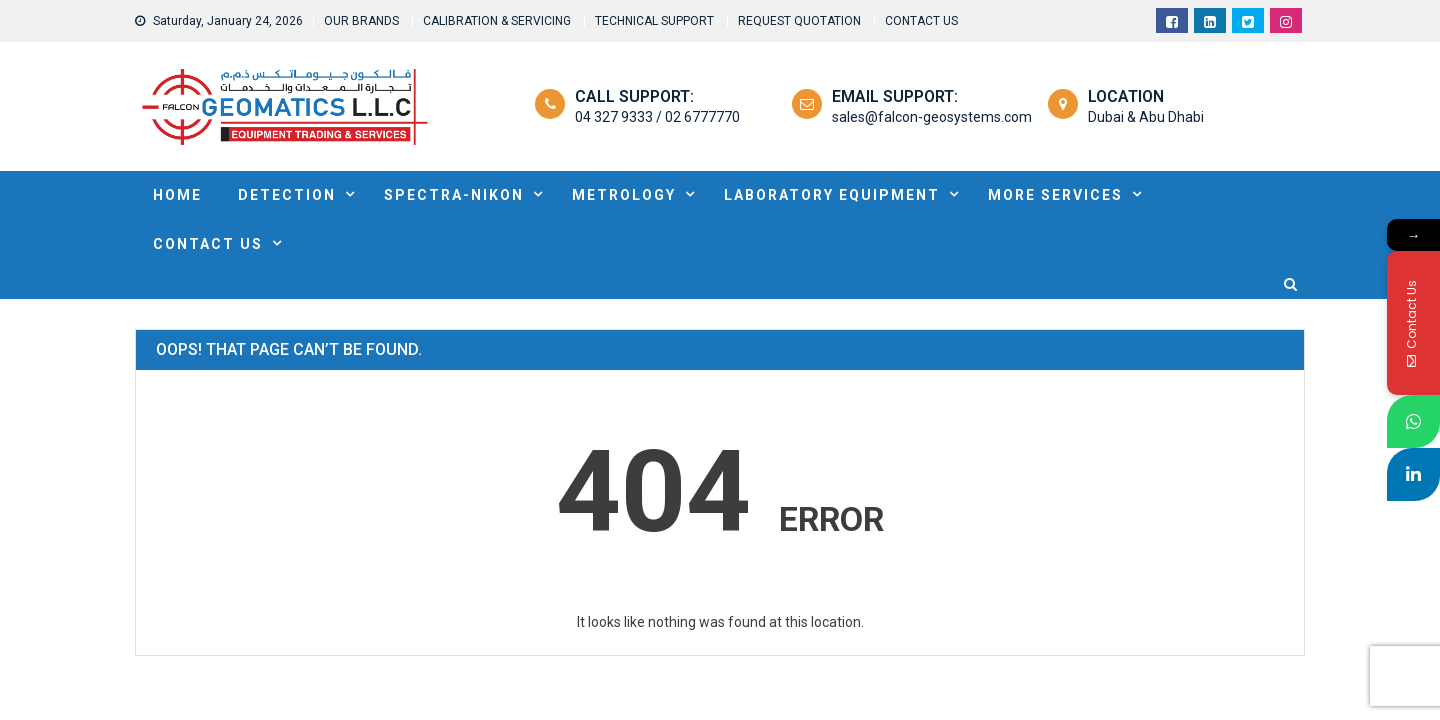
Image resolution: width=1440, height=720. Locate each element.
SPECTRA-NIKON (454, 195)
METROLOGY (624, 195)
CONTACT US (921, 21)
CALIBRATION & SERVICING (497, 21)
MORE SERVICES (1055, 195)
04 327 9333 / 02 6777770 (657, 117)
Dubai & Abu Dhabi (1146, 117)
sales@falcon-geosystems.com (932, 117)
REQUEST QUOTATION (799, 21)
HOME (177, 195)
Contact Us (208, 244)
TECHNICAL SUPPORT (654, 21)
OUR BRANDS (361, 21)
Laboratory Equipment (832, 195)
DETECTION (287, 195)
